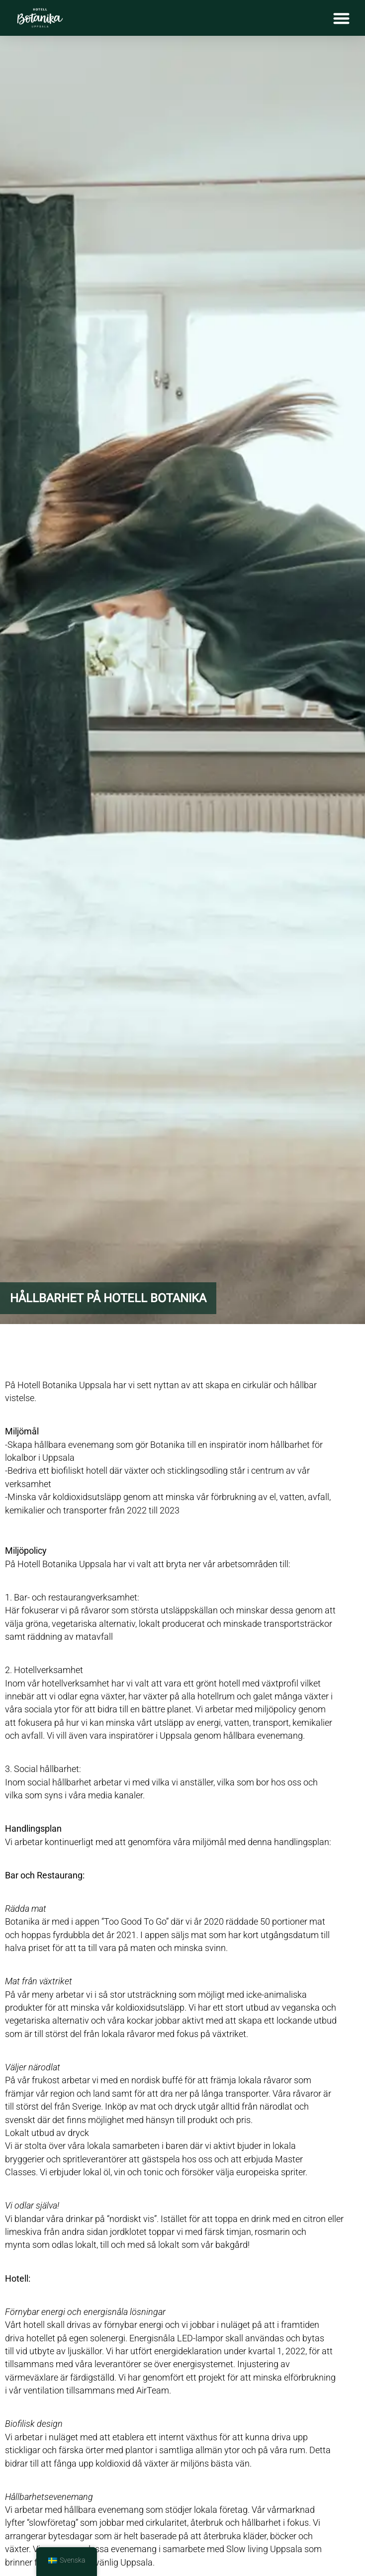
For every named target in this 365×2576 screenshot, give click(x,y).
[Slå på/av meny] (341, 18)
